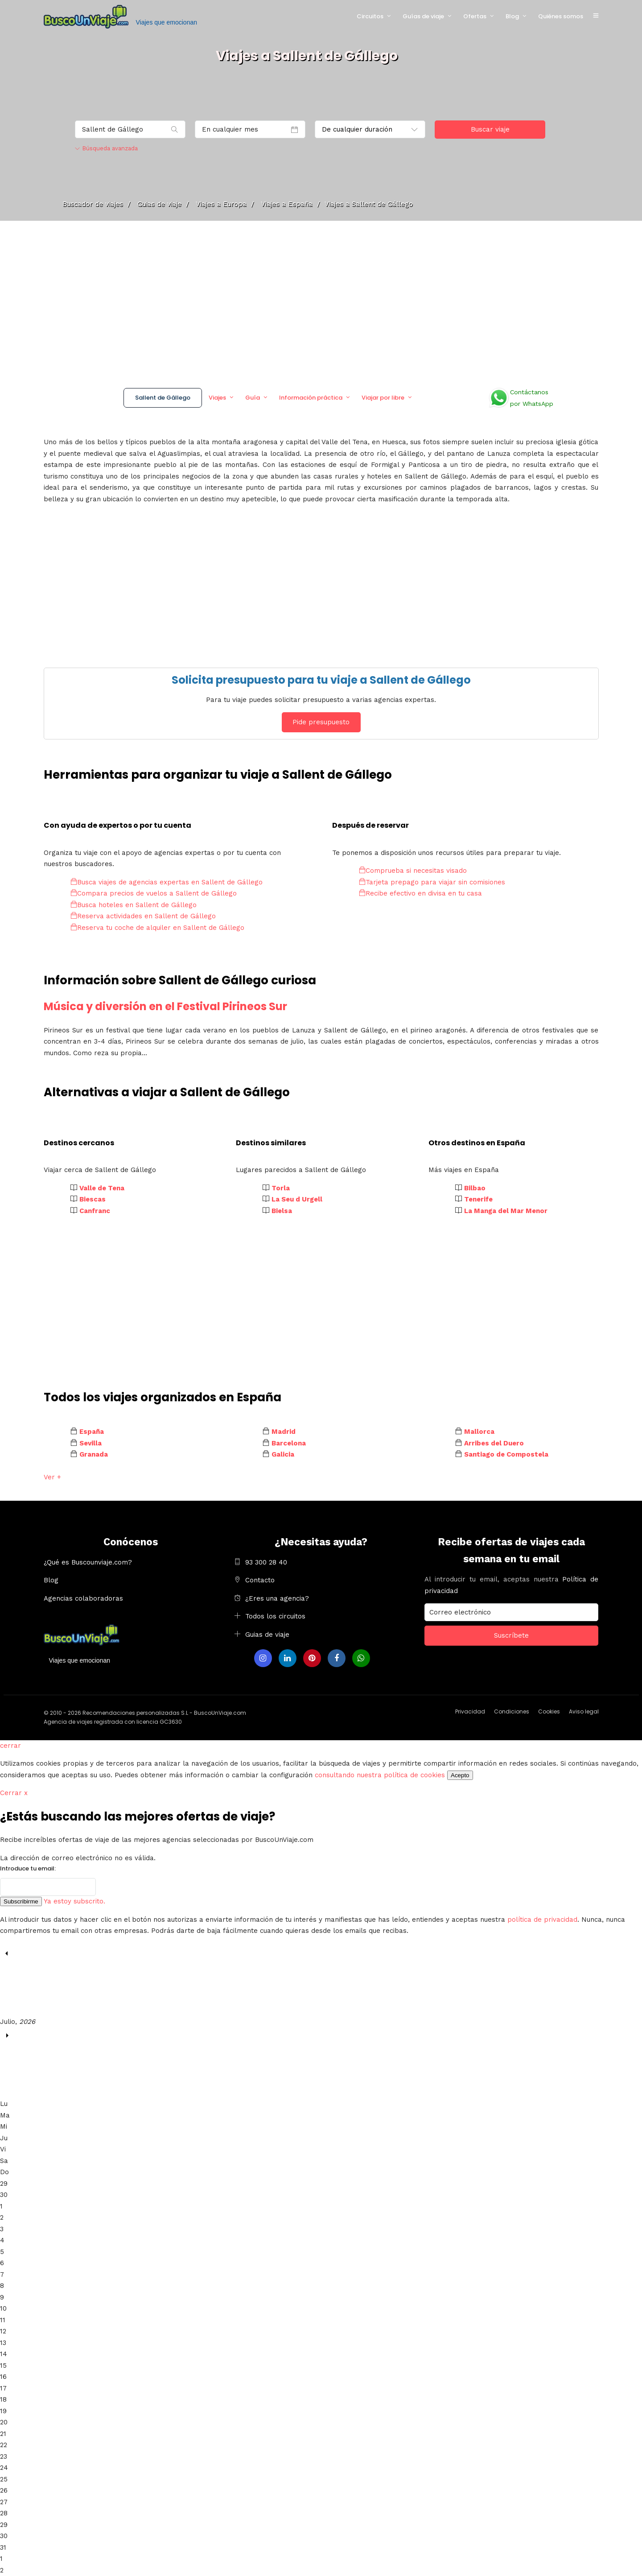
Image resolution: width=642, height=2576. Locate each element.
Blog (512, 16)
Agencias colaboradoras (83, 1598)
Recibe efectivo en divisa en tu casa (420, 893)
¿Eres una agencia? (277, 1598)
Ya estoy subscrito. (74, 1901)
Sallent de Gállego (162, 397)
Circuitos (370, 16)
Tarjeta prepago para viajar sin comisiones (432, 882)
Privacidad (470, 1711)
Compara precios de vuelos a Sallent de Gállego (153, 893)
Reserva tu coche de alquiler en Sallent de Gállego (157, 928)
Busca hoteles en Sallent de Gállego (133, 905)
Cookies (549, 1711)
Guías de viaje (423, 16)
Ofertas (474, 16)
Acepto (460, 1775)
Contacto (260, 1580)
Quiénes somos (560, 16)
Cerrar (14, 1793)
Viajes (217, 397)
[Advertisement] (321, 301)
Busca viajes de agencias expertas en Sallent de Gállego (166, 882)
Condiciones (511, 1711)
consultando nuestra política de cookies (380, 1775)
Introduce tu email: (28, 1868)
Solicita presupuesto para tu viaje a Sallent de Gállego (321, 680)
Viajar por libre (383, 397)
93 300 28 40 (266, 1562)
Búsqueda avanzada (106, 148)
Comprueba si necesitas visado (413, 871)
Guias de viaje (267, 1635)
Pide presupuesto (321, 722)
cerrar (10, 1746)
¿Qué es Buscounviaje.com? (88, 1562)
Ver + (52, 1477)
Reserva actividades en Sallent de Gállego (143, 916)
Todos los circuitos (275, 1616)
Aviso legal (584, 1711)
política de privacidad (542, 1919)
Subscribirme (21, 1901)
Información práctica (310, 397)
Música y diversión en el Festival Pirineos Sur (165, 1006)
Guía (252, 397)
